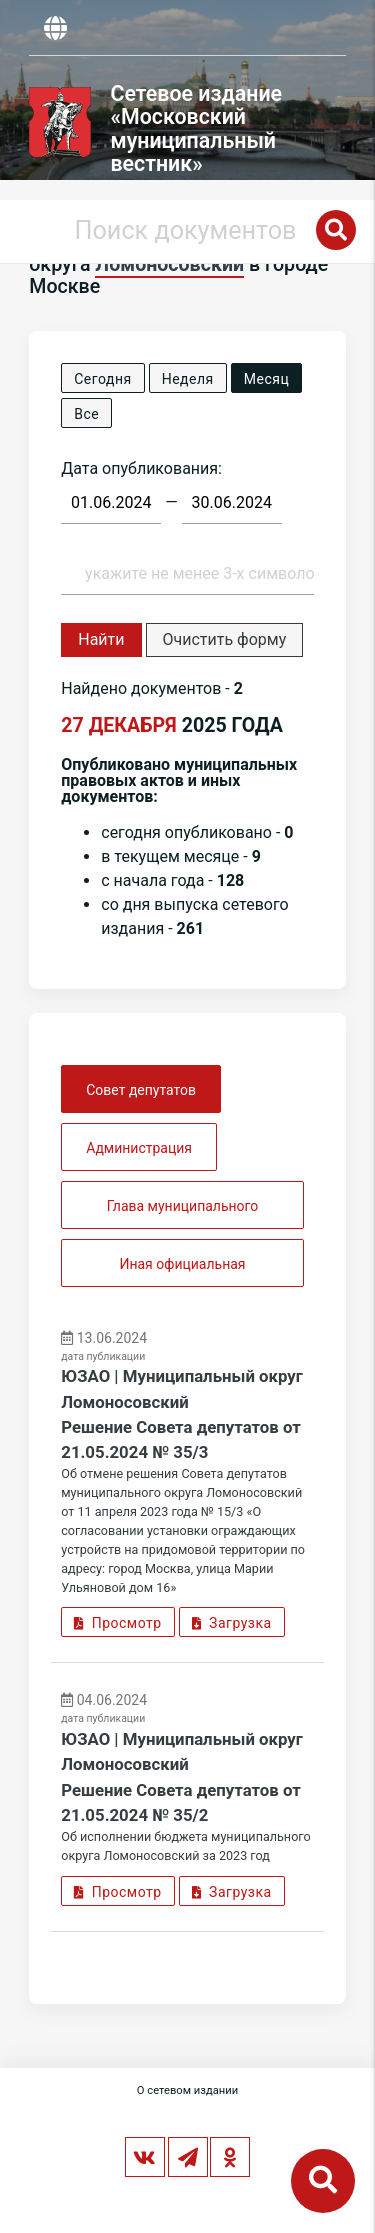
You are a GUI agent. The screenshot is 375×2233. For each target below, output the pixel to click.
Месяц (266, 379)
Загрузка (232, 1623)
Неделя (188, 379)
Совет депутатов (141, 1090)
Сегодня (102, 379)
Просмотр (117, 1623)
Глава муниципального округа (183, 1213)
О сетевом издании (187, 2090)
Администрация (139, 1148)
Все (86, 414)
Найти (101, 639)
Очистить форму (225, 639)
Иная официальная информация (182, 1271)
